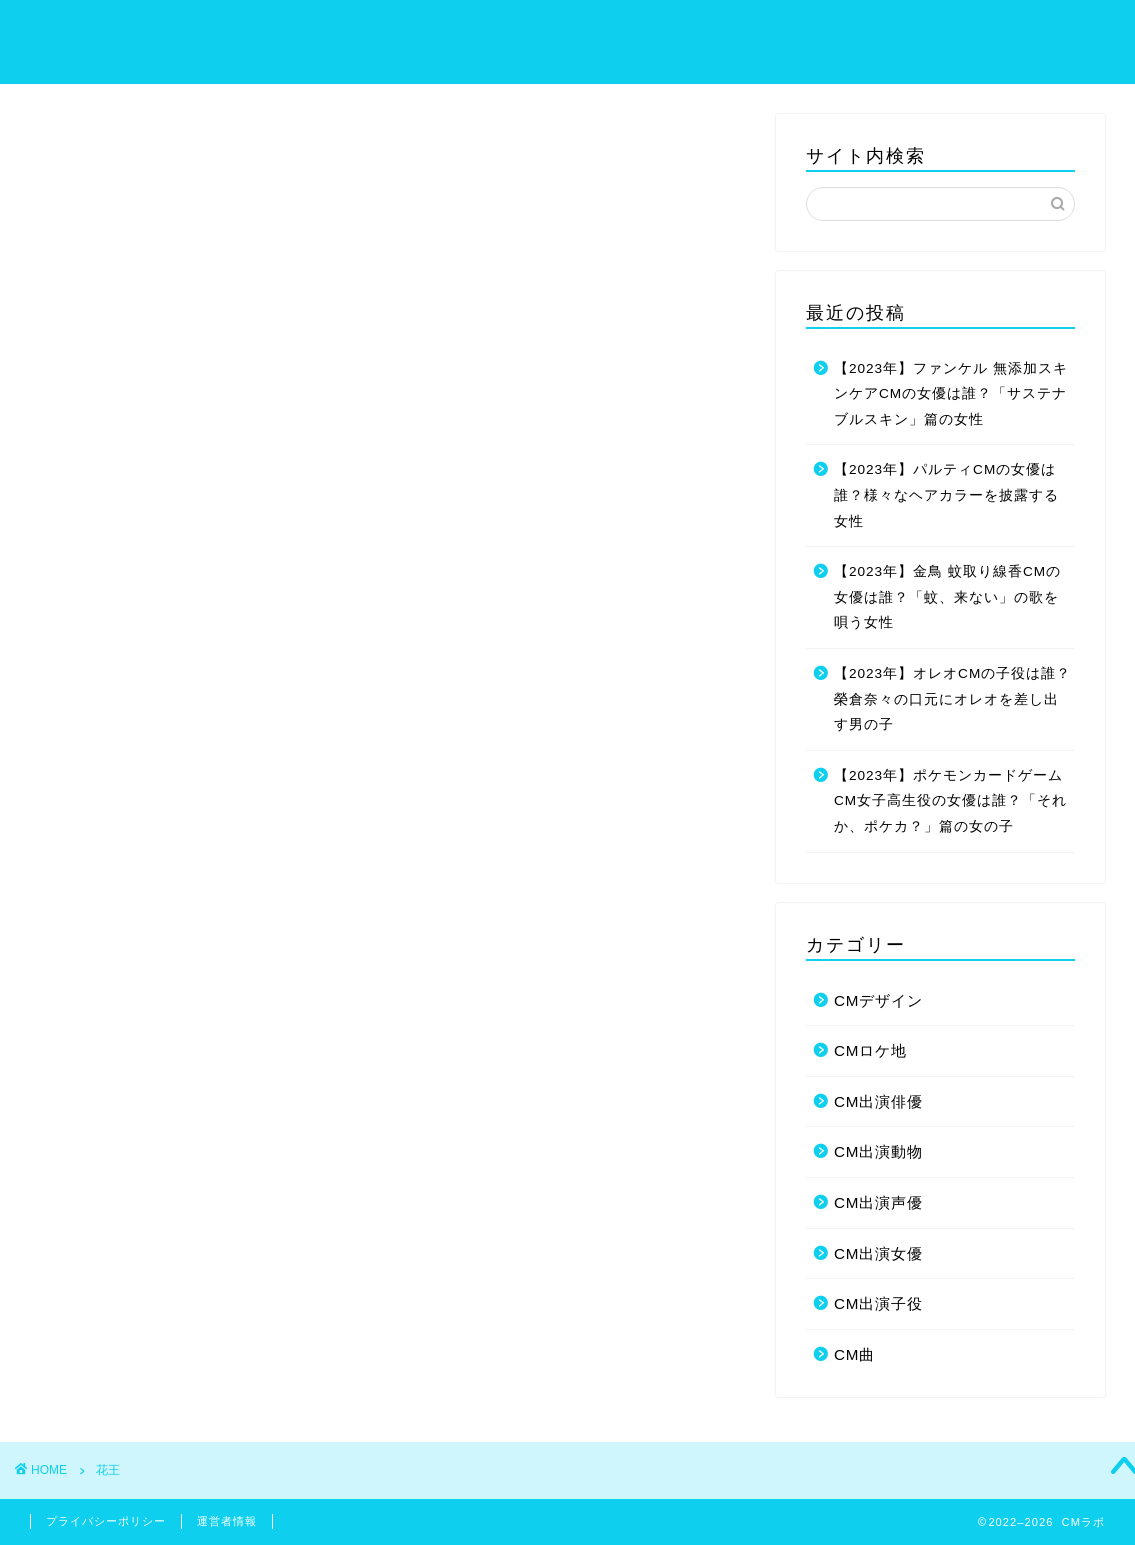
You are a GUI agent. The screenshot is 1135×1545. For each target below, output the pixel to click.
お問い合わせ (1052, 31)
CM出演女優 (879, 1253)
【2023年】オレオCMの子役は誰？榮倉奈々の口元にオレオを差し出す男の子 (952, 699)
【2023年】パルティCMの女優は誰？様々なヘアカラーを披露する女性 (946, 495)
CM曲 (855, 1354)
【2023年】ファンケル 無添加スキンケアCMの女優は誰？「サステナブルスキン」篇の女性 (951, 394)
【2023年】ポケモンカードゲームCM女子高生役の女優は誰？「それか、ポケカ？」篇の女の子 (950, 801)
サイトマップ (736, 31)
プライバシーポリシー (894, 31)
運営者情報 (227, 1521)
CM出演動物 (879, 1151)
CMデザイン (879, 1000)
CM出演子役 (879, 1303)
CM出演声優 (879, 1202)
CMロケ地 (871, 1050)
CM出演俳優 (879, 1101)
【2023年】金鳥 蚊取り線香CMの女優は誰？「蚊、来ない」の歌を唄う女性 (947, 597)
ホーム (634, 31)
